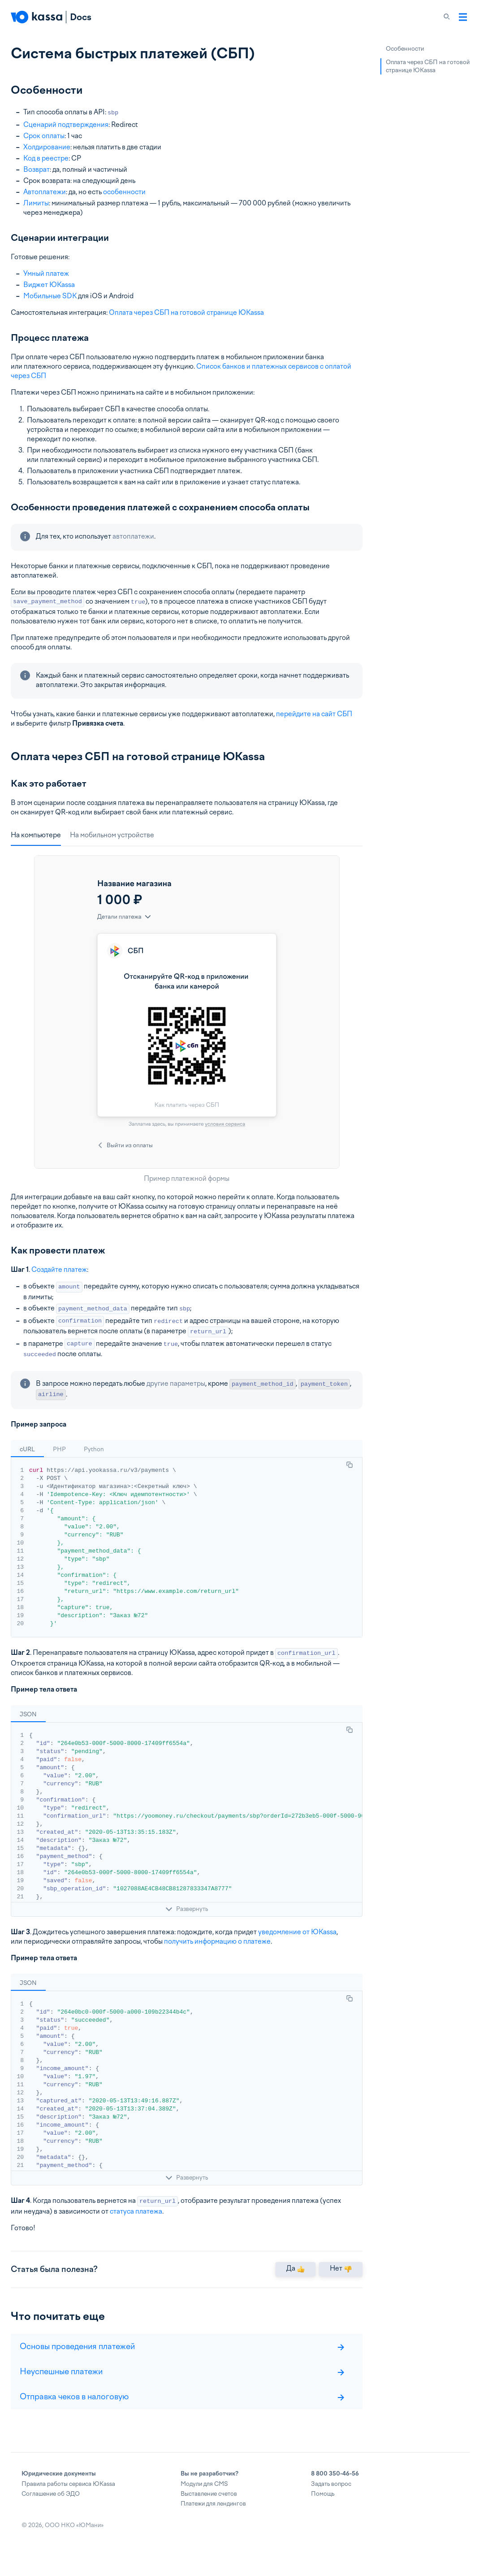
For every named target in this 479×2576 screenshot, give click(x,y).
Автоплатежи (44, 192)
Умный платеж (46, 274)
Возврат (36, 169)
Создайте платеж (59, 1270)
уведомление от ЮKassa (297, 1932)
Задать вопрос (331, 2497)
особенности (124, 192)
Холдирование (46, 147)
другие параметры (176, 1384)
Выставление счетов (209, 2507)
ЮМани (90, 2539)
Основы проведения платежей (182, 2360)
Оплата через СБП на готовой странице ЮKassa (186, 313)
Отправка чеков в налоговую (182, 2410)
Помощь (322, 2507)
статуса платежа (136, 2211)
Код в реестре (46, 158)
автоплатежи (133, 536)
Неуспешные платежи (182, 2385)
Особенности (405, 48)
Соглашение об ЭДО (51, 2507)
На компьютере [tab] (36, 835)
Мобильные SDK (50, 296)
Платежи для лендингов (213, 2517)
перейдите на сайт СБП (314, 714)
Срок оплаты (44, 136)
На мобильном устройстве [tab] (112, 835)
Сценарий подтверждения (65, 125)
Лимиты (36, 203)
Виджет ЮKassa (49, 285)
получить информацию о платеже (217, 1941)
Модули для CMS (204, 2497)
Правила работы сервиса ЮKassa (68, 2497)
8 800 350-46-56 (335, 2487)
